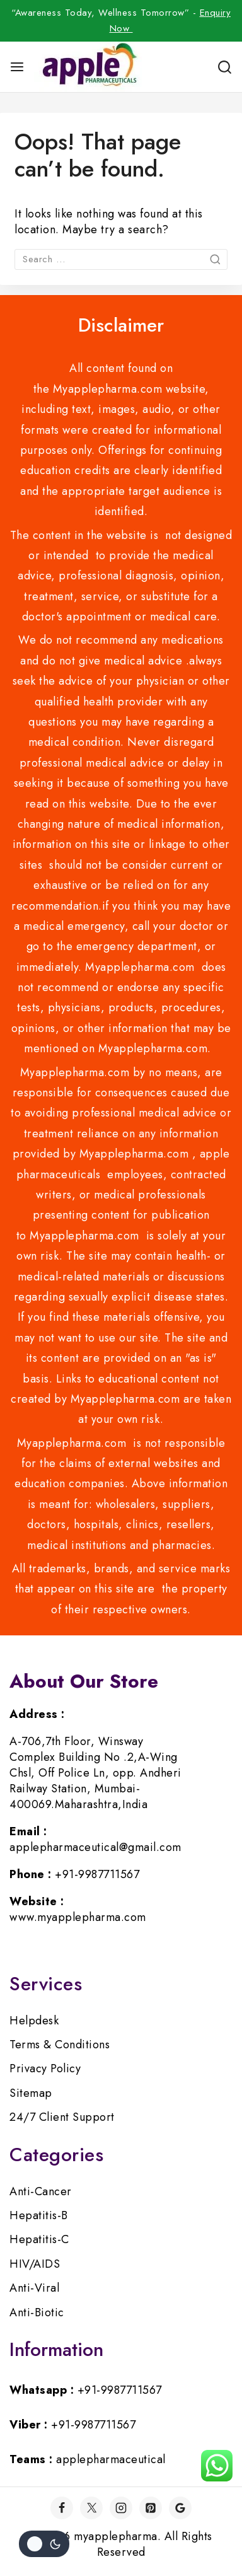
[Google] (180, 2508)
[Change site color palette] (44, 2544)
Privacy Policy (45, 2068)
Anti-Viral (34, 2288)
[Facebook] (61, 2508)
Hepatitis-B (38, 2215)
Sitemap (30, 2093)
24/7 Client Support (62, 2117)
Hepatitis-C (39, 2239)
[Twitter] (91, 2508)
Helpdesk (34, 2020)
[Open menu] (17, 66)
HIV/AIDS (34, 2264)
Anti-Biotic (36, 2312)
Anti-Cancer (40, 2191)
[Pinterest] (150, 2508)
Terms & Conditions (59, 2044)
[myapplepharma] (88, 67)
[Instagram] (121, 2508)
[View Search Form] (225, 67)
